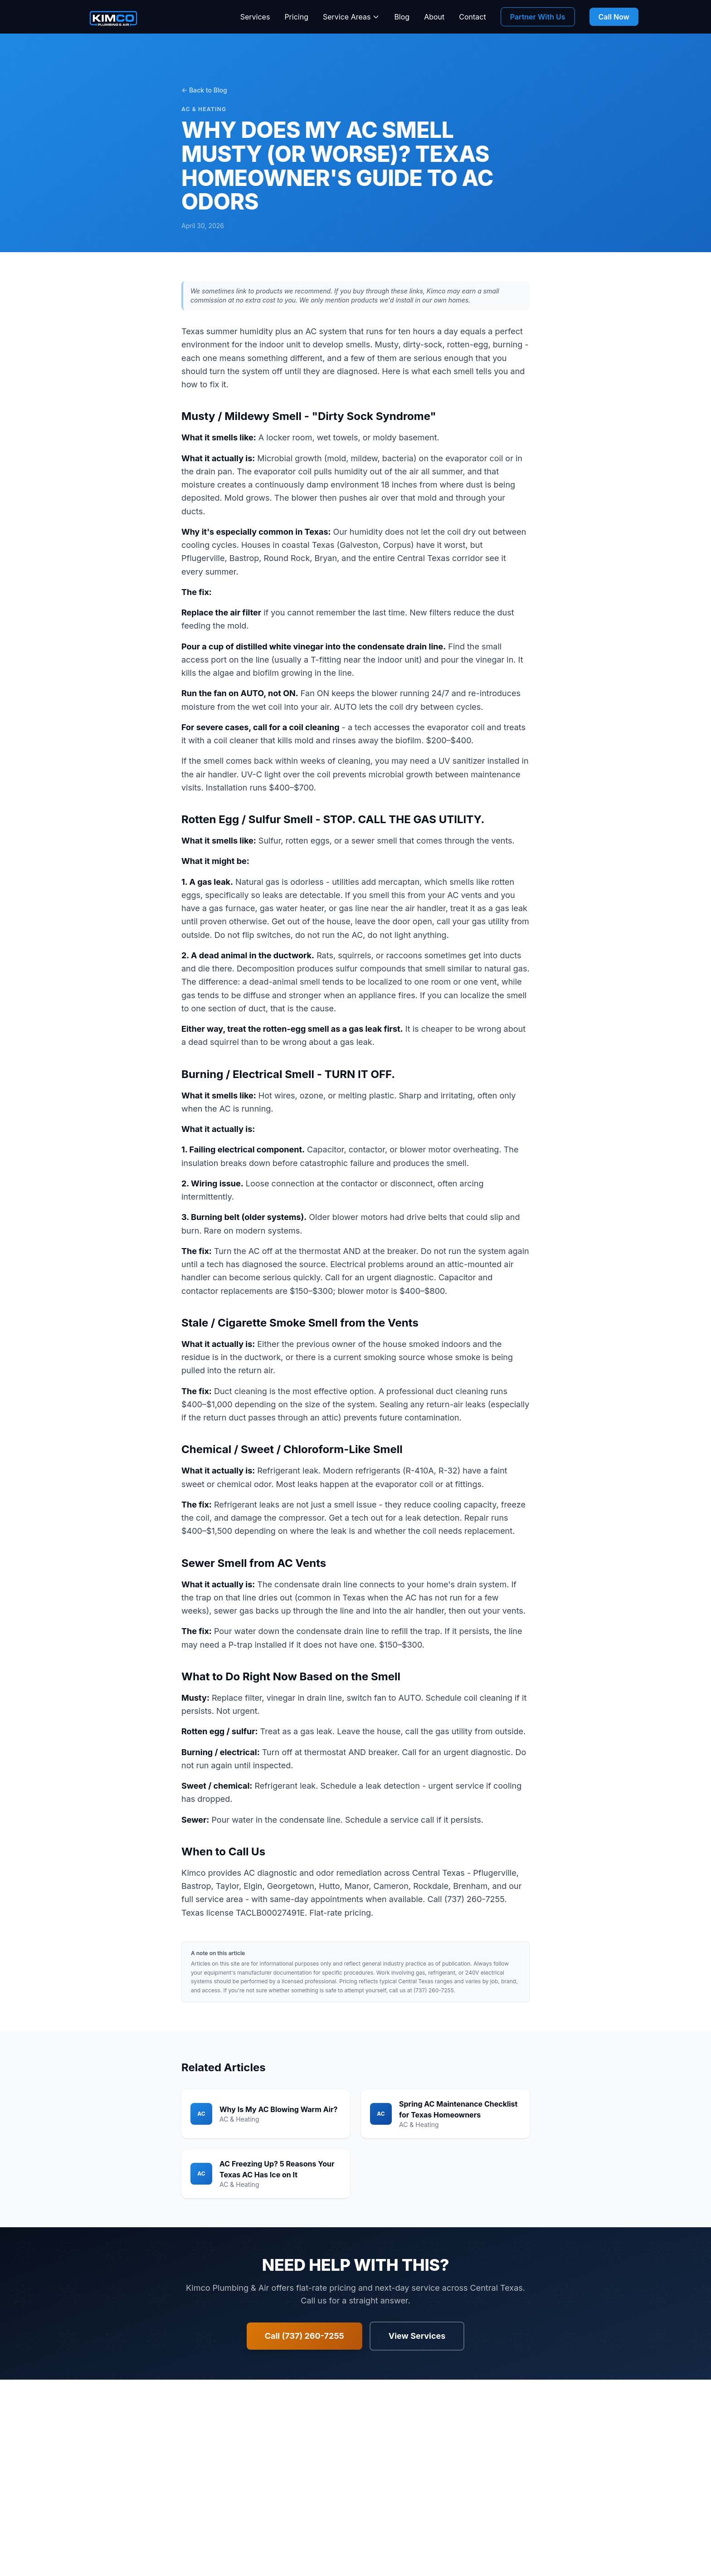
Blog (401, 16)
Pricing (296, 16)
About (434, 16)
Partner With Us (537, 16)
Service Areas (351, 16)
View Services (417, 2336)
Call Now (614, 16)
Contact (472, 16)
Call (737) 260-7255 (304, 2336)
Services (255, 16)
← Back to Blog (204, 90)
